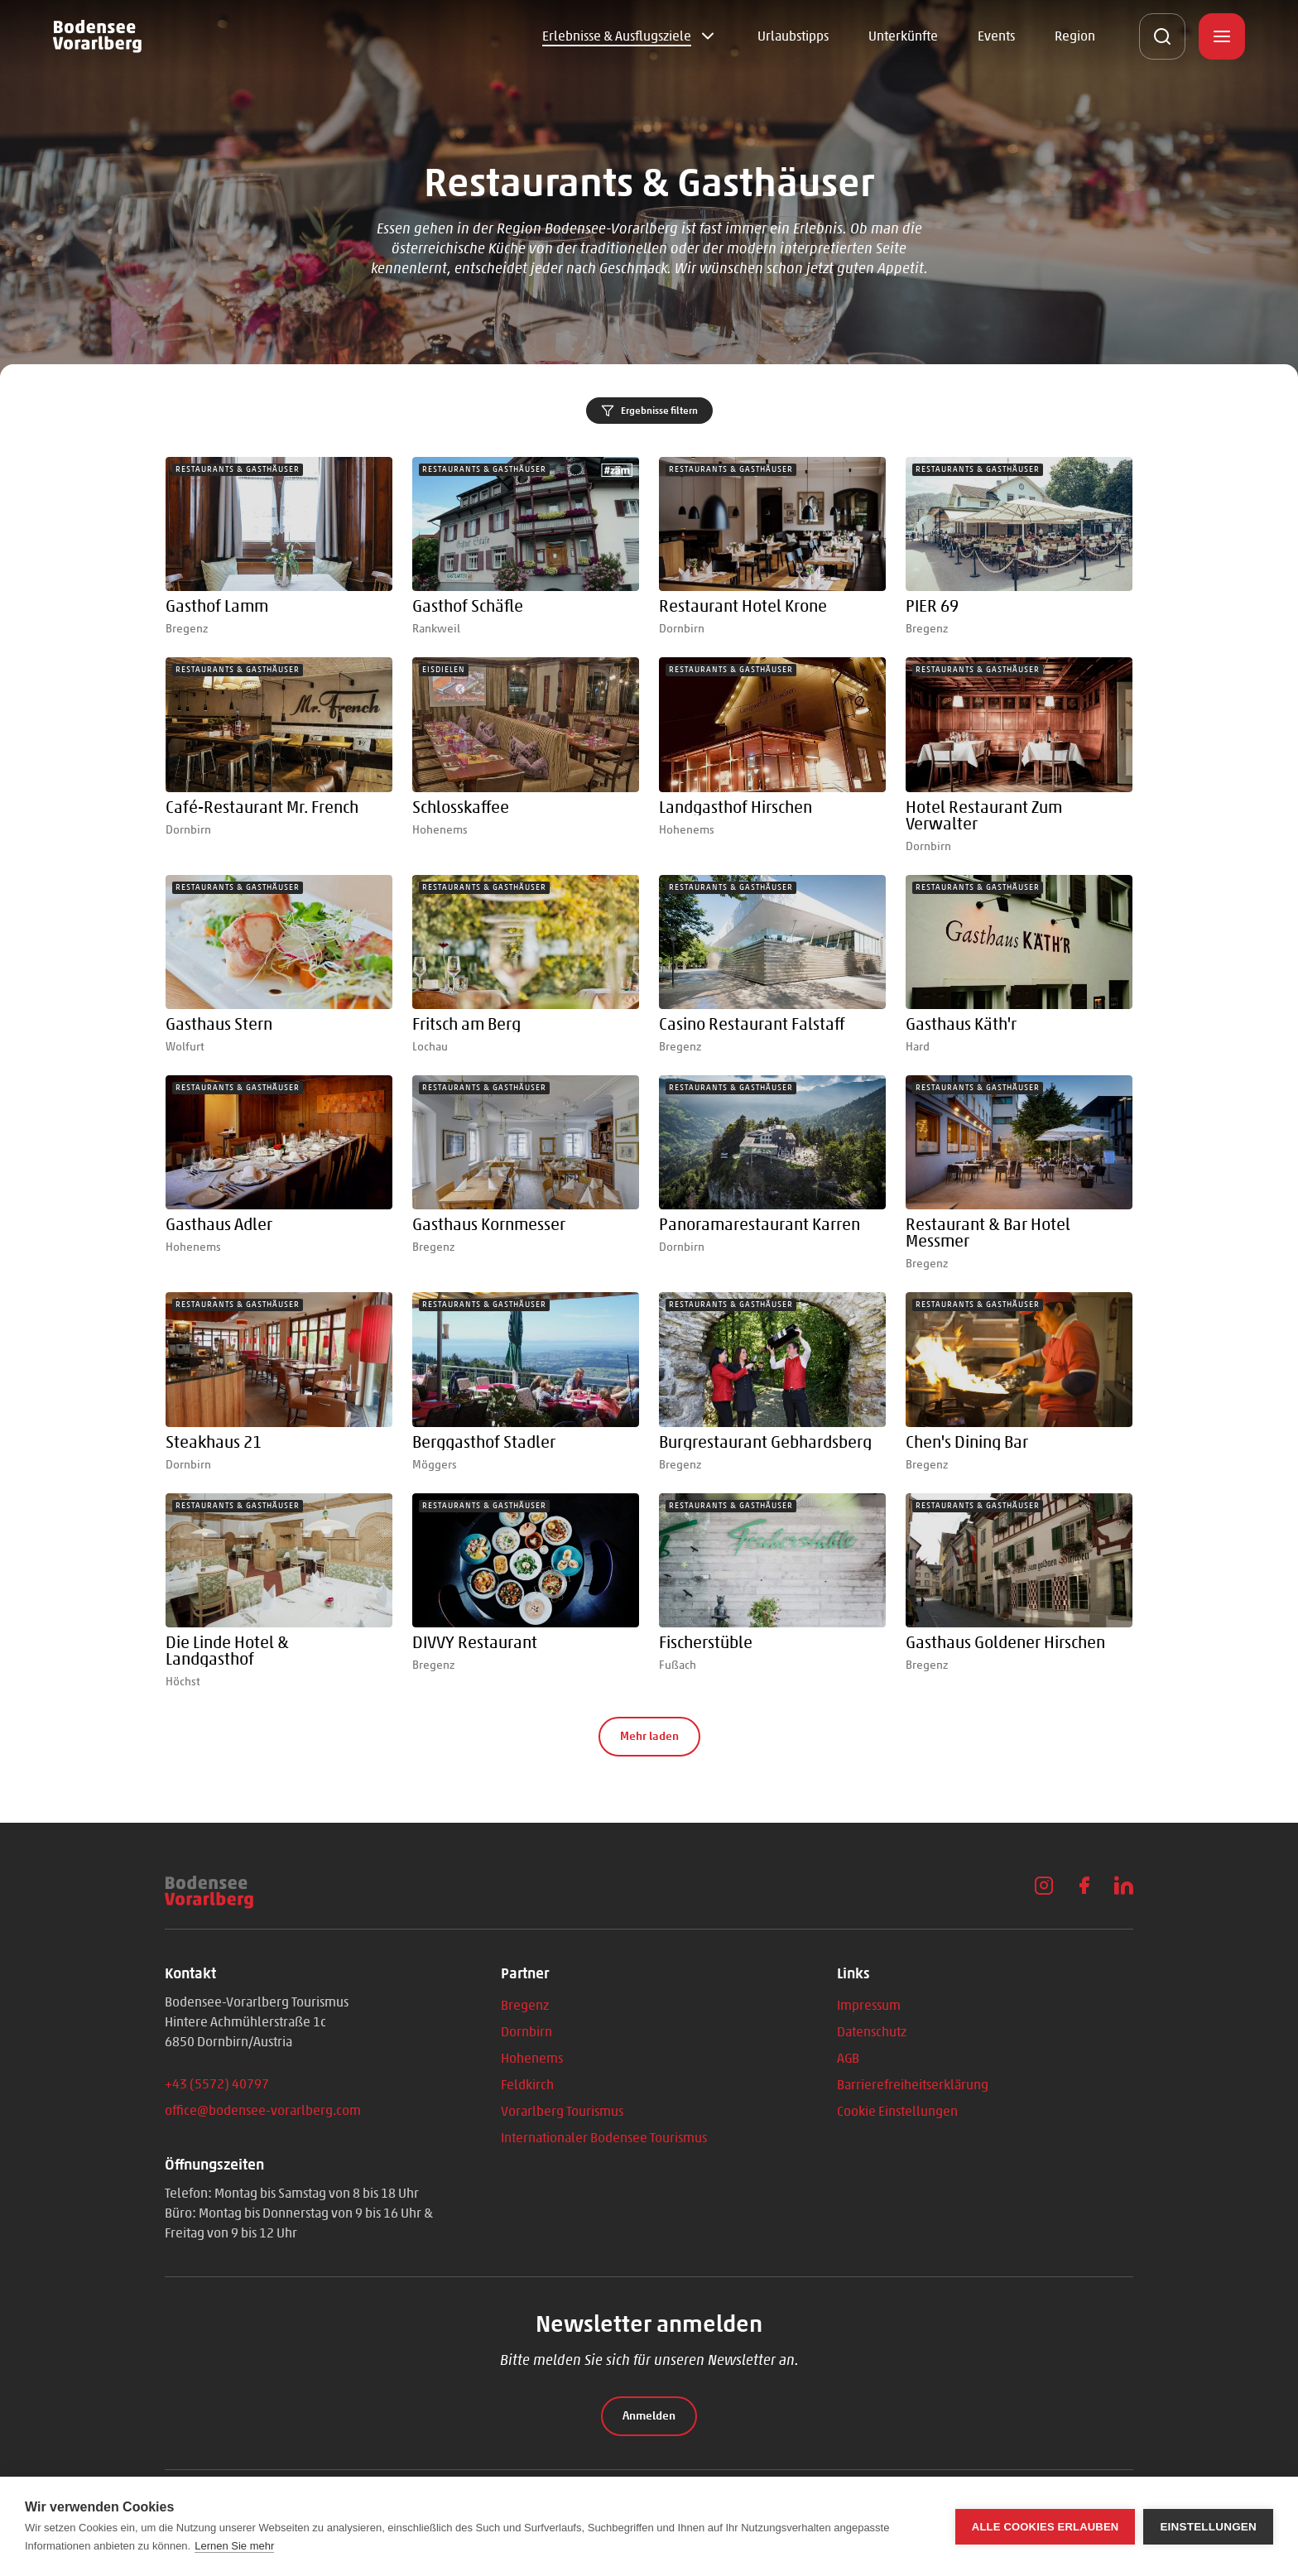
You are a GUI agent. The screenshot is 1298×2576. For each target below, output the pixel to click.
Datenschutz (871, 2032)
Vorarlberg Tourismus (562, 2111)
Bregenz (525, 2005)
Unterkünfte (903, 36)
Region (1075, 36)
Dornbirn (526, 2032)
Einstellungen (1208, 2527)
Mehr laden (649, 1736)
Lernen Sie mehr (234, 2546)
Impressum (869, 2005)
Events (996, 36)
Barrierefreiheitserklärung (912, 2085)
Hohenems (532, 2058)
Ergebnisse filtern (649, 410)
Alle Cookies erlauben (1045, 2527)
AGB (848, 2058)
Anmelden (649, 2416)
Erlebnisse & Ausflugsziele (616, 36)
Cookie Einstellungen (897, 2111)
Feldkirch (527, 2085)
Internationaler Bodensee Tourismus (604, 2138)
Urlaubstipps (793, 36)
